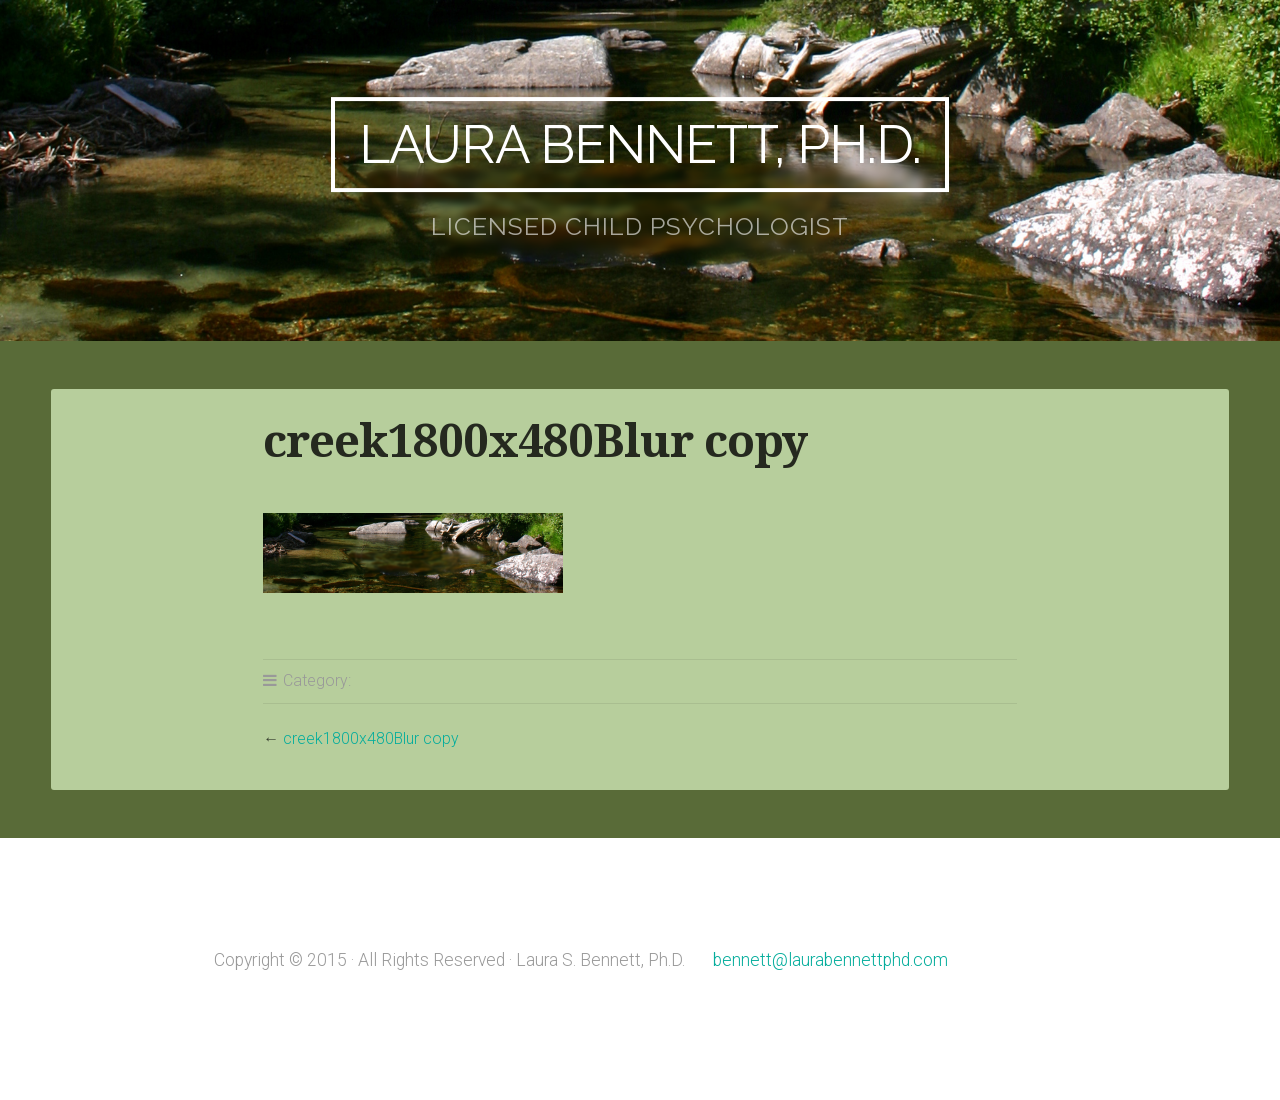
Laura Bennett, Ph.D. (640, 144)
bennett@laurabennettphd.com (830, 960)
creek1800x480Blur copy (371, 738)
